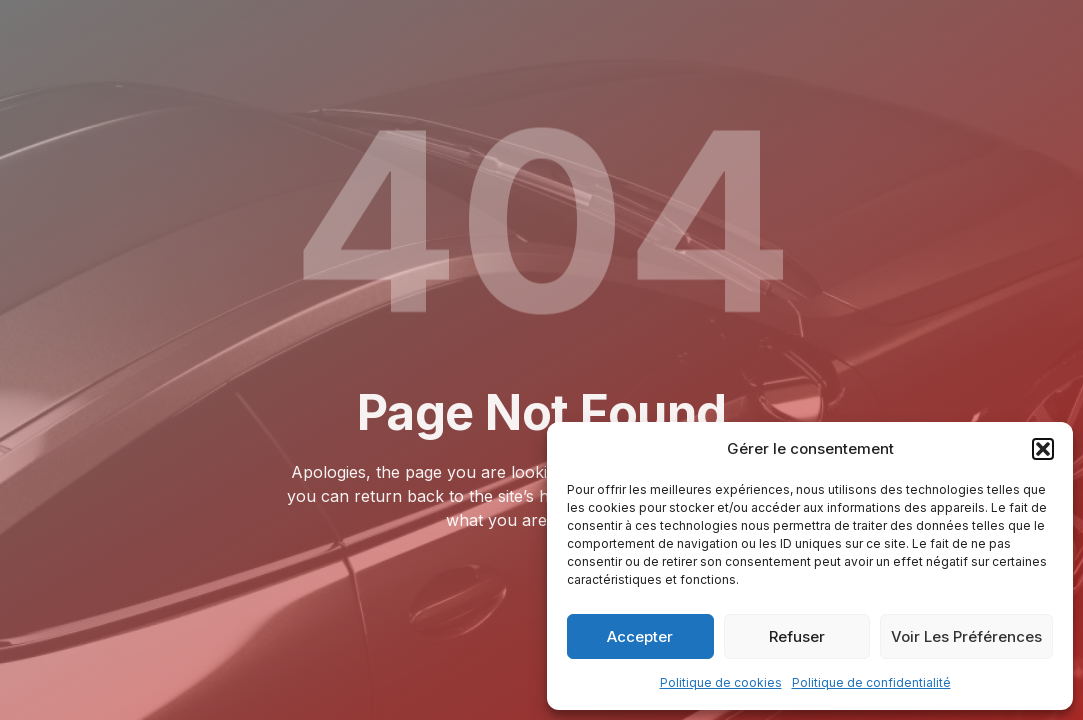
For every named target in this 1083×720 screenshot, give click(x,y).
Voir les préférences (966, 636)
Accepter (640, 636)
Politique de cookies (721, 682)
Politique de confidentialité (871, 682)
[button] (1043, 449)
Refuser (797, 636)
